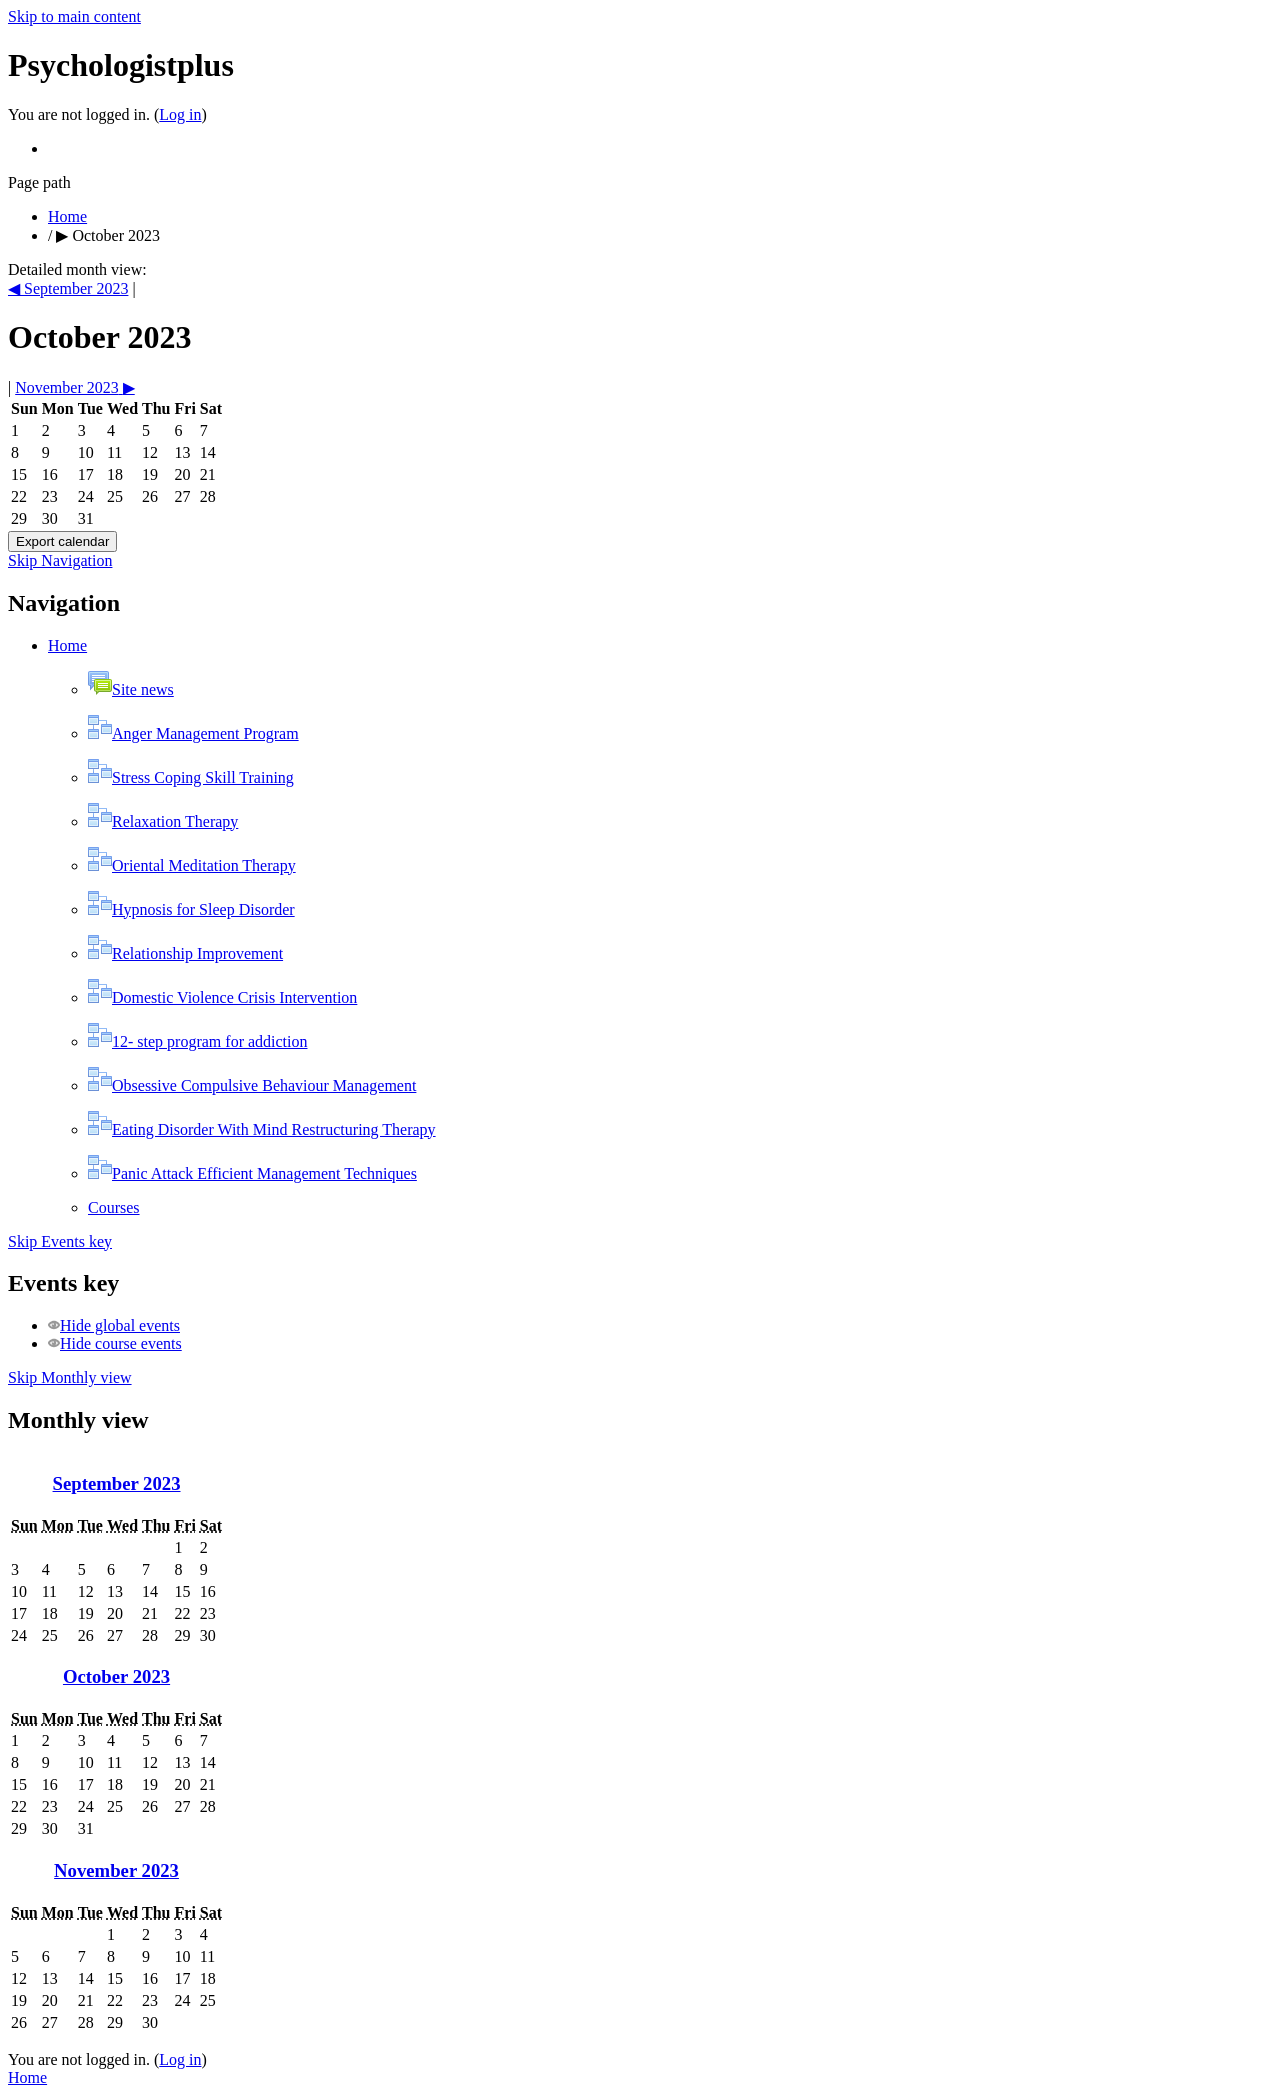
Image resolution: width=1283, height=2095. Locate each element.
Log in (180, 114)
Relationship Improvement (185, 953)
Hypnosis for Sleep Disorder (191, 909)
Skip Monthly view (70, 1377)
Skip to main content (74, 16)
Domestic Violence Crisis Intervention (222, 997)
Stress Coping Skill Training (191, 777)
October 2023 (116, 235)
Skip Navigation (60, 560)
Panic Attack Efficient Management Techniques (252, 1173)
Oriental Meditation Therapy (192, 865)
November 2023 (116, 1870)
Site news (131, 689)
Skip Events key (60, 1241)
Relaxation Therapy (163, 821)
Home (67, 216)
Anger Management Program (193, 733)
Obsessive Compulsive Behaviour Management (252, 1085)
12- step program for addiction (198, 1041)
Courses (114, 1207)
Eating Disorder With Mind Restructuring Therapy (262, 1129)
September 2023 (117, 1483)
